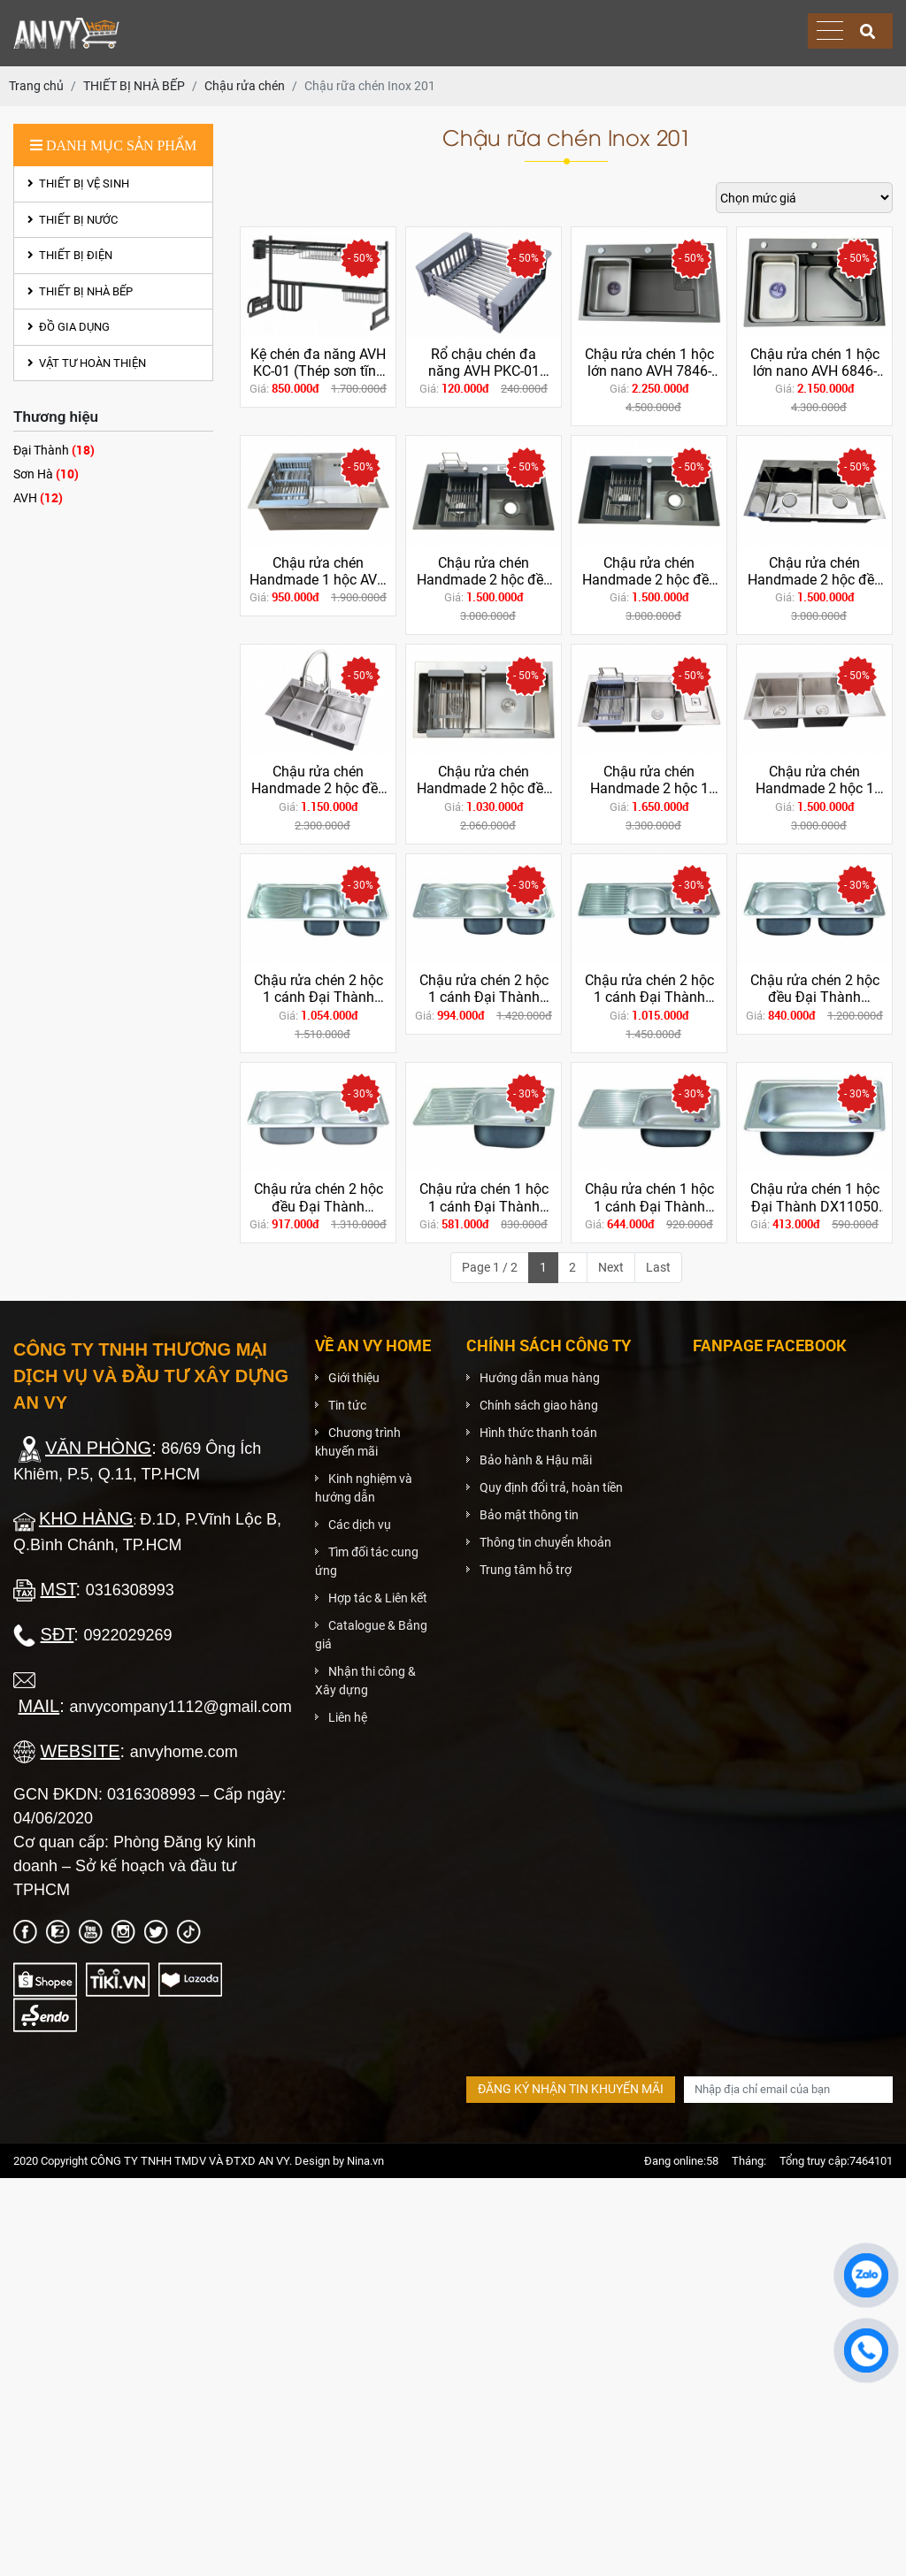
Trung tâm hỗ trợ (526, 1570)
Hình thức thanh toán (538, 1433)
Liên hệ (347, 1717)
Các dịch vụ (359, 1524)
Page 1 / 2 (490, 1267)
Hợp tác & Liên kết (377, 1598)
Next (611, 1267)
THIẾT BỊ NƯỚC (72, 219)
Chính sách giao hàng (539, 1405)
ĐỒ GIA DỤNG (68, 326)
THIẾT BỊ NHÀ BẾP (80, 291)
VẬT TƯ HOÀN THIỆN (86, 363)
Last (658, 1267)
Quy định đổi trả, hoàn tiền (551, 1487)
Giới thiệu (354, 1378)
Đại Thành (54, 449)
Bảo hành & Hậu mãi (536, 1460)
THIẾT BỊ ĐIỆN (69, 255)
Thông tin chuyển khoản (545, 1542)
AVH (38, 497)
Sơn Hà (46, 473)
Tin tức (347, 1405)
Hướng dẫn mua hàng (540, 1378)
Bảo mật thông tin (529, 1515)
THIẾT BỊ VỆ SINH (78, 183)
